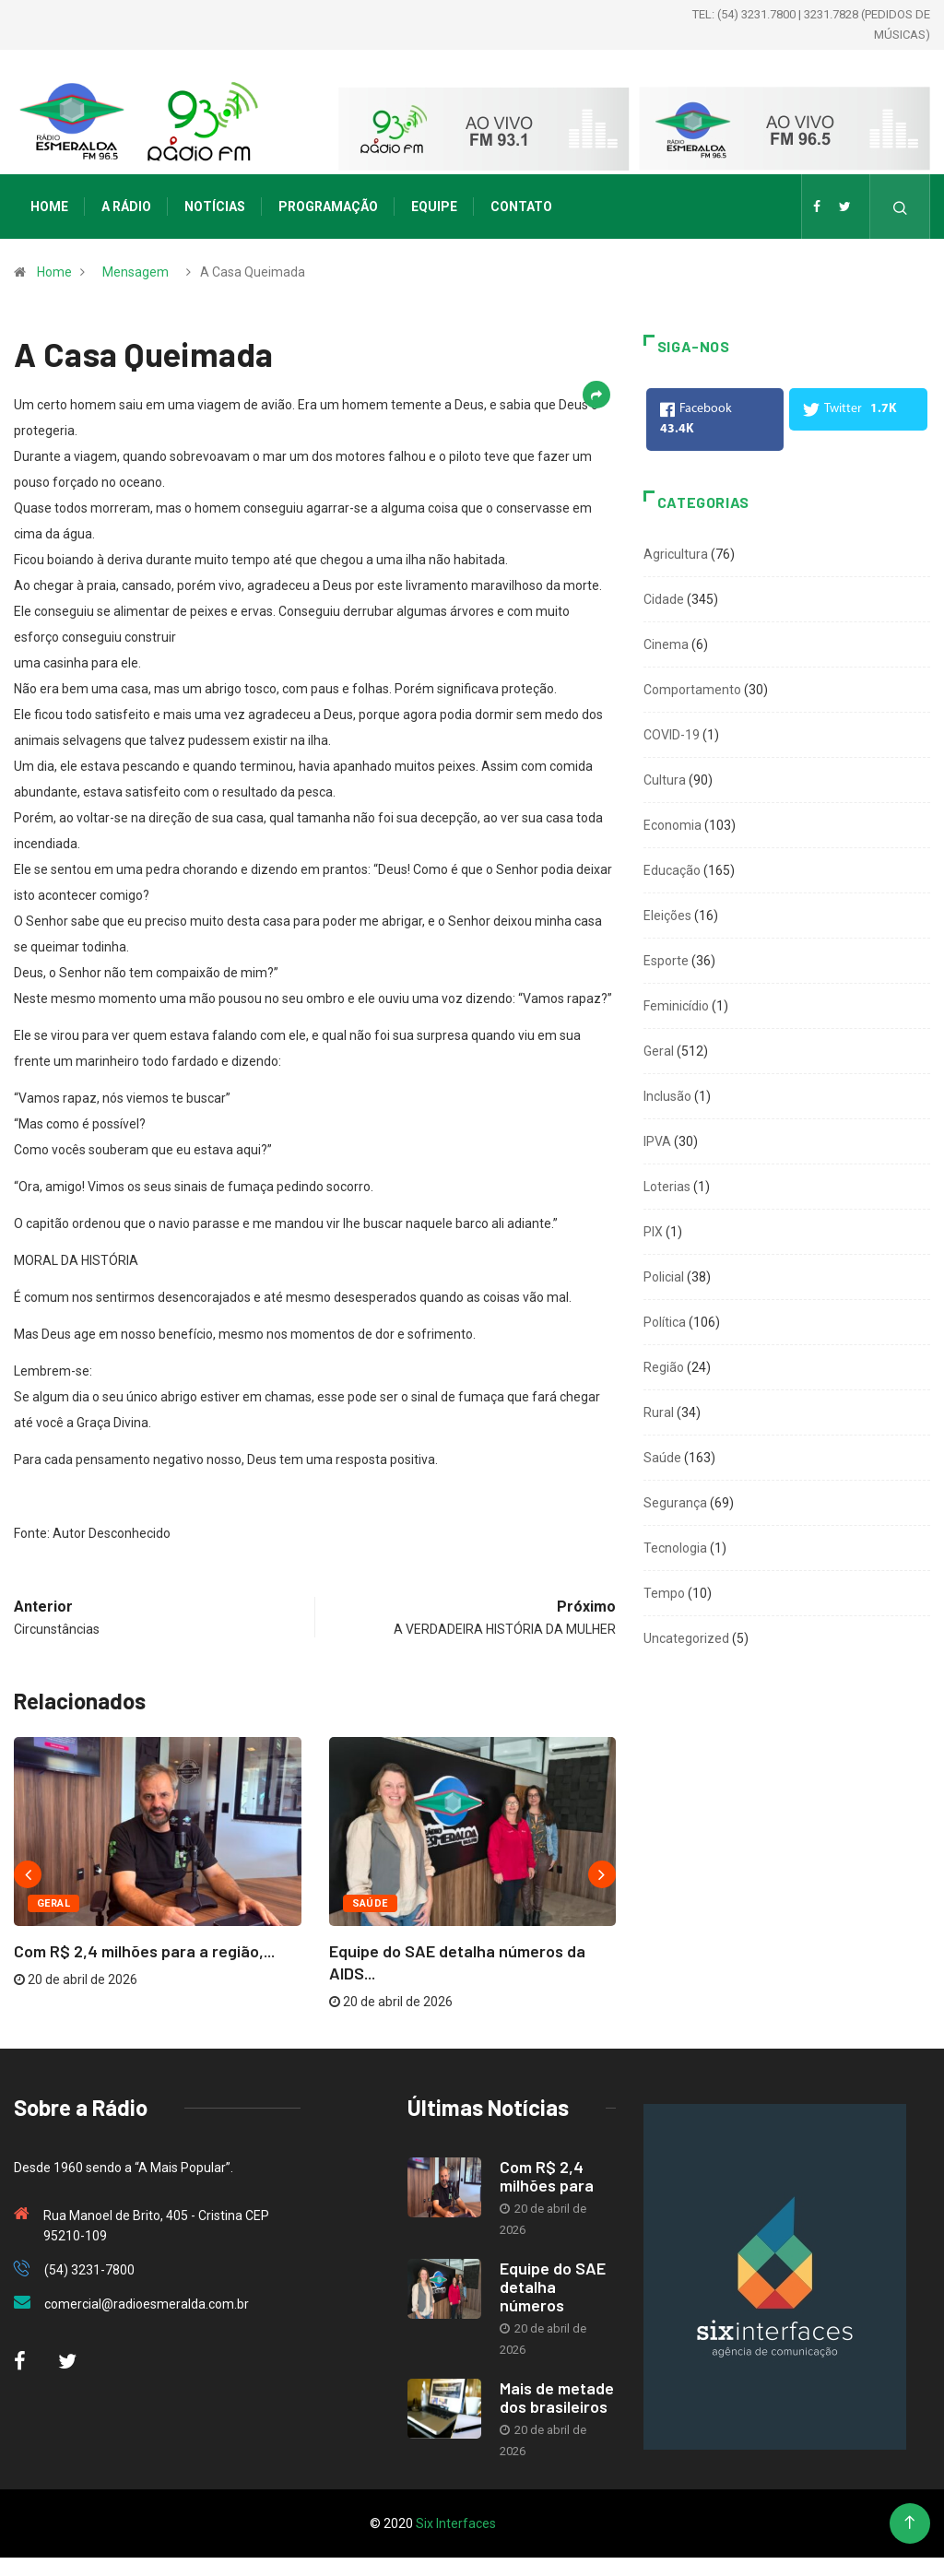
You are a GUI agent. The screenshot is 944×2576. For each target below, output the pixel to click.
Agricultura (675, 554)
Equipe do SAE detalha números (553, 2286)
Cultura (664, 780)
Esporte (666, 960)
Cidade (663, 599)
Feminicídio (676, 1005)
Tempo (664, 1593)
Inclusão (667, 1096)
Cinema (666, 644)
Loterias (666, 1186)
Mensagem (135, 272)
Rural (658, 1412)
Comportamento (692, 689)
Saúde (370, 1903)
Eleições (667, 915)
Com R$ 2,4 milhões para (547, 2176)
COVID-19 (671, 734)
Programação (328, 206)
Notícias (214, 206)
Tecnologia (675, 1548)
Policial (663, 1277)
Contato (521, 206)
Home (49, 206)
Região (663, 1367)
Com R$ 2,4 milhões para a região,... (144, 1951)
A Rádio (126, 206)
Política (664, 1322)
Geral (53, 1903)
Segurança (675, 1502)
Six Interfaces (456, 2523)
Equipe (434, 206)
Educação (672, 870)
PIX (653, 1231)
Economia (672, 825)
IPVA (657, 1141)
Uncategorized (686, 1638)
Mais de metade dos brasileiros (557, 2397)
